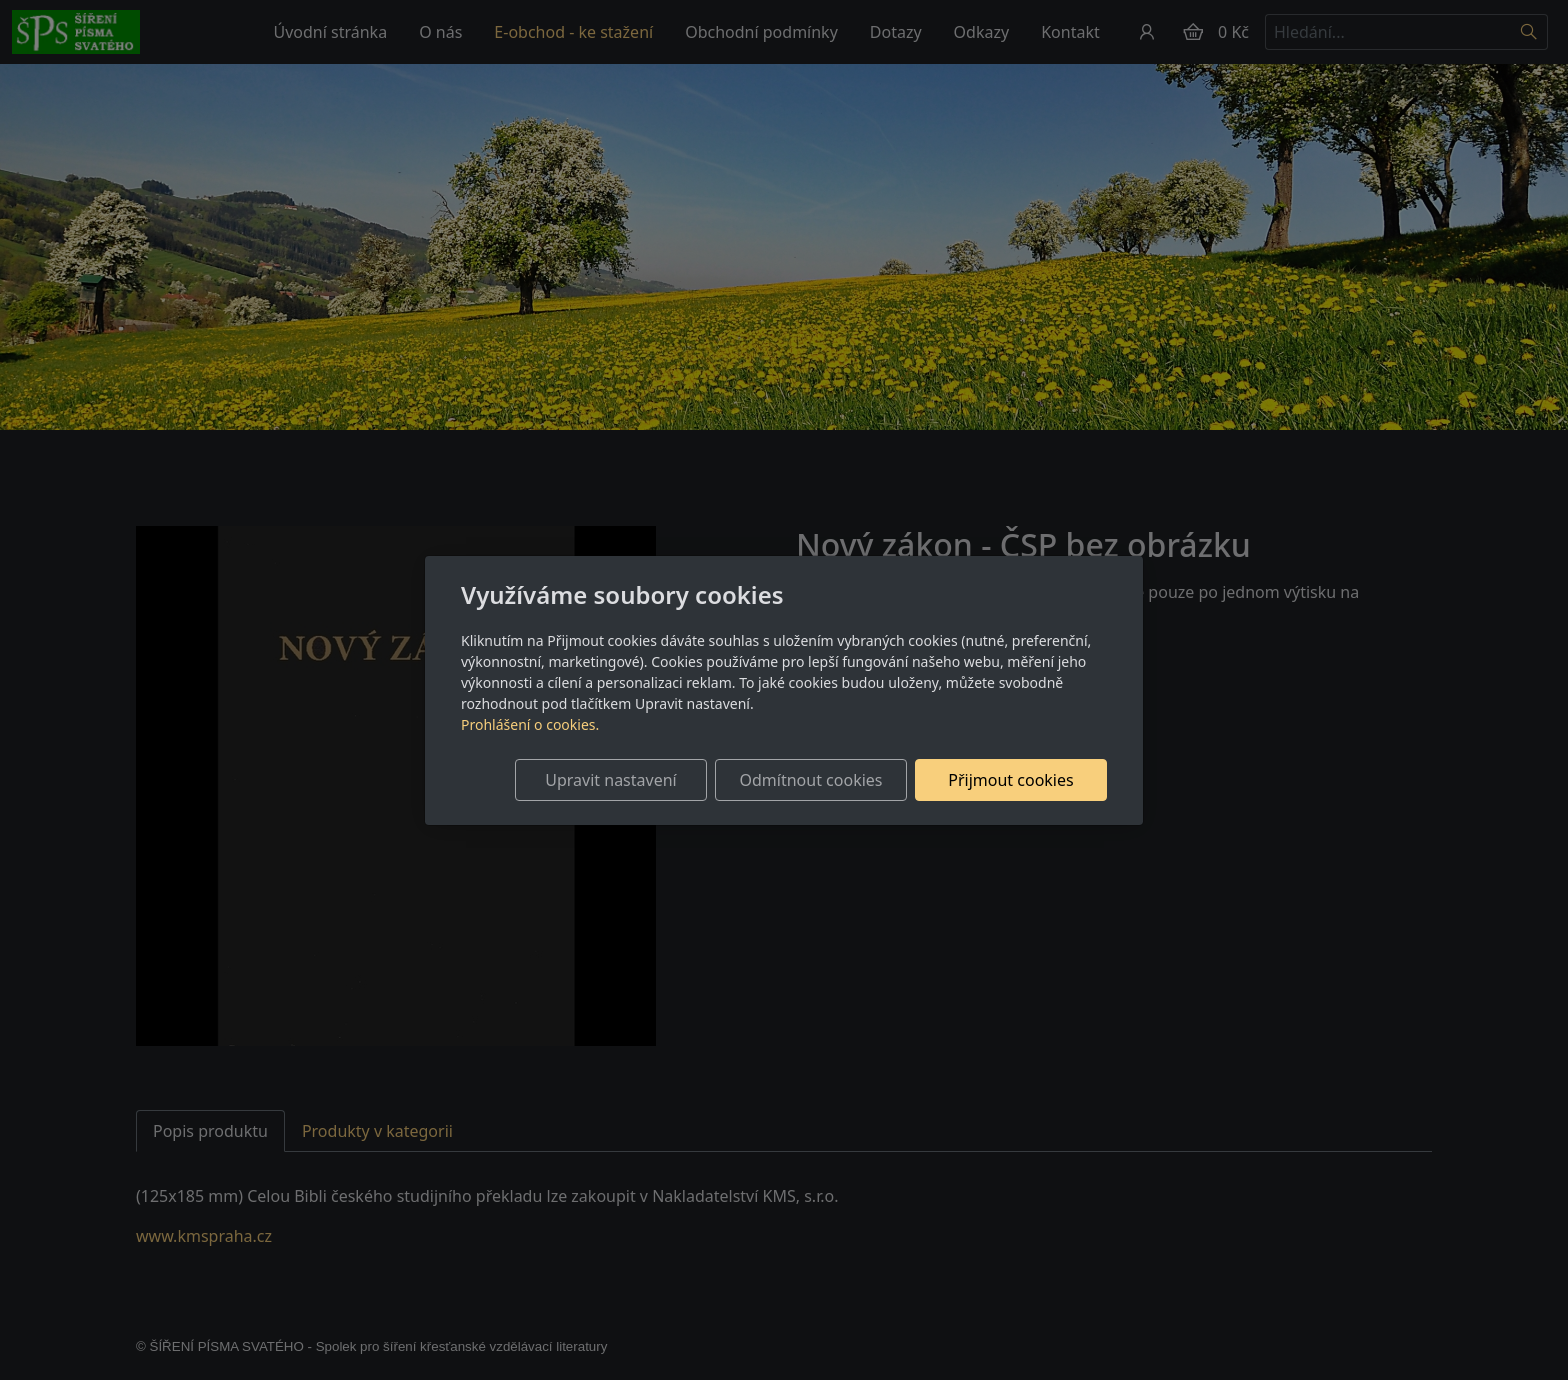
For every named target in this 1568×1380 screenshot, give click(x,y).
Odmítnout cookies (811, 780)
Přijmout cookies (1010, 780)
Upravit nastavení (610, 780)
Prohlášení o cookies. (530, 724)
